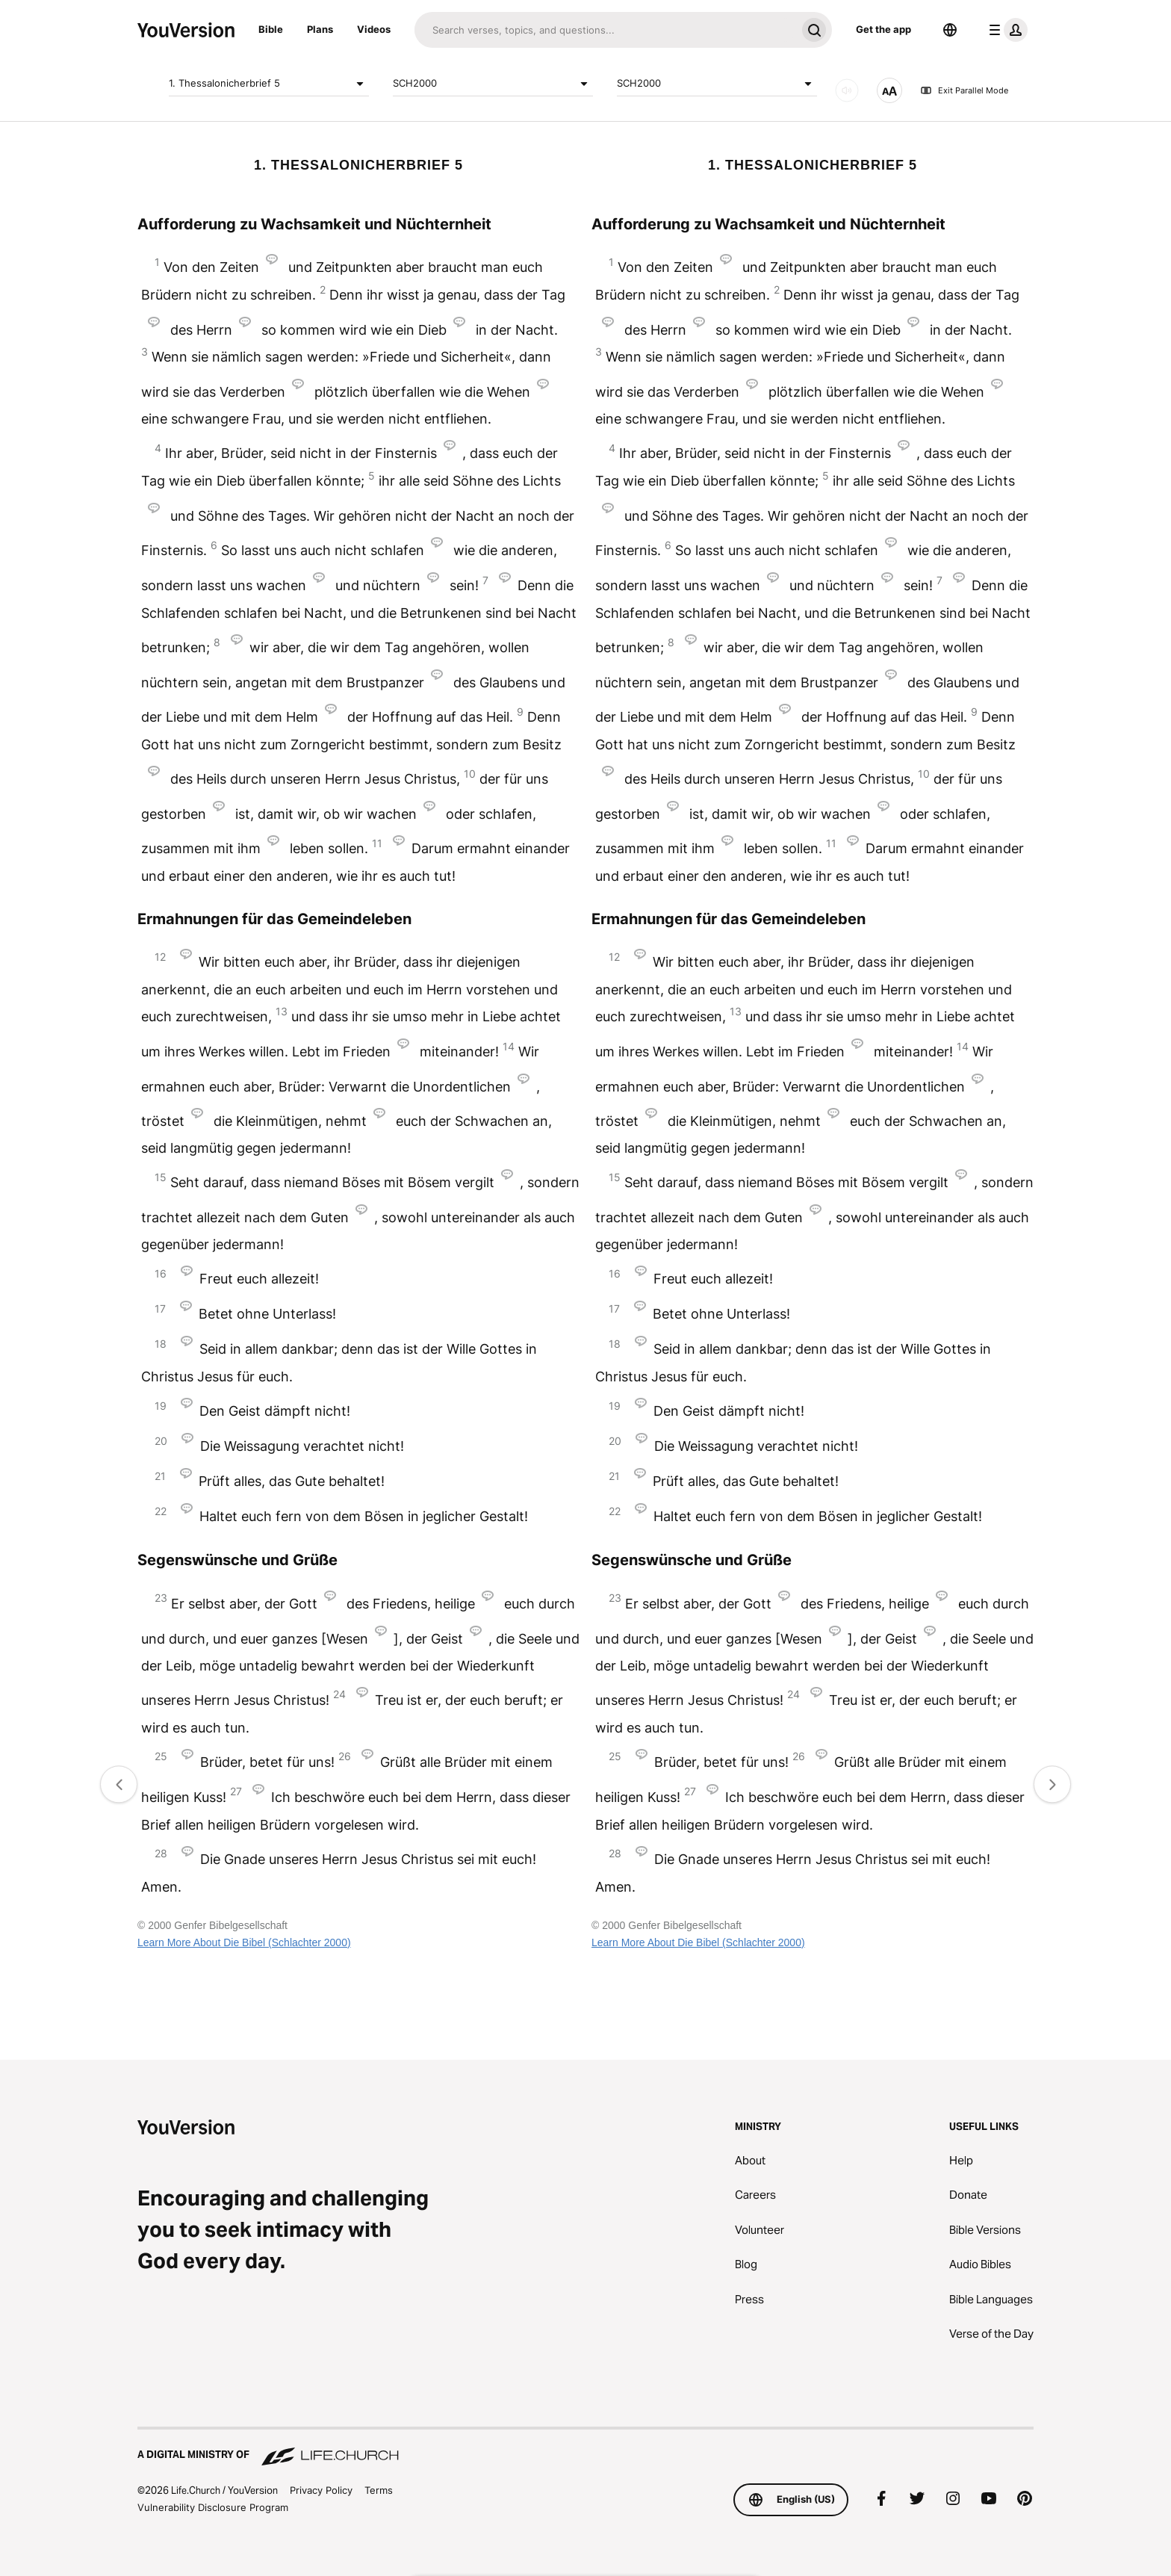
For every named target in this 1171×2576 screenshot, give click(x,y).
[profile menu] (1005, 30)
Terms (378, 2490)
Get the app (883, 29)
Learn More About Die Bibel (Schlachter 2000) (244, 1942)
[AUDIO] (847, 90)
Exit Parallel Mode (964, 90)
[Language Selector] (950, 30)
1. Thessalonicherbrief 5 (269, 84)
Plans (320, 29)
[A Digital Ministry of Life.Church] (585, 2447)
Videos (374, 29)
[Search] (605, 30)
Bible (270, 29)
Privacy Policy (321, 2490)
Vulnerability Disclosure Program (212, 2507)
